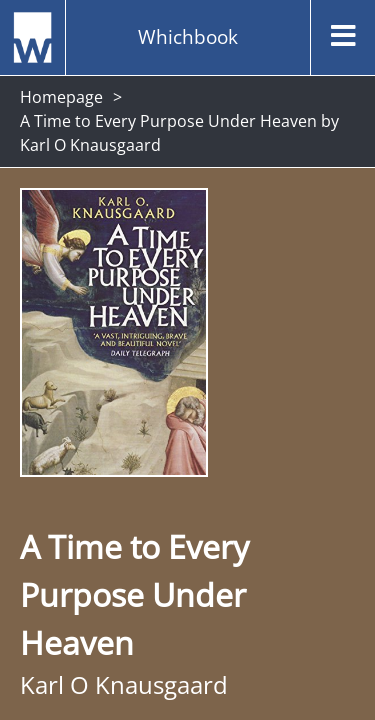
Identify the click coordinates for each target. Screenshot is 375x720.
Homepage (61, 97)
